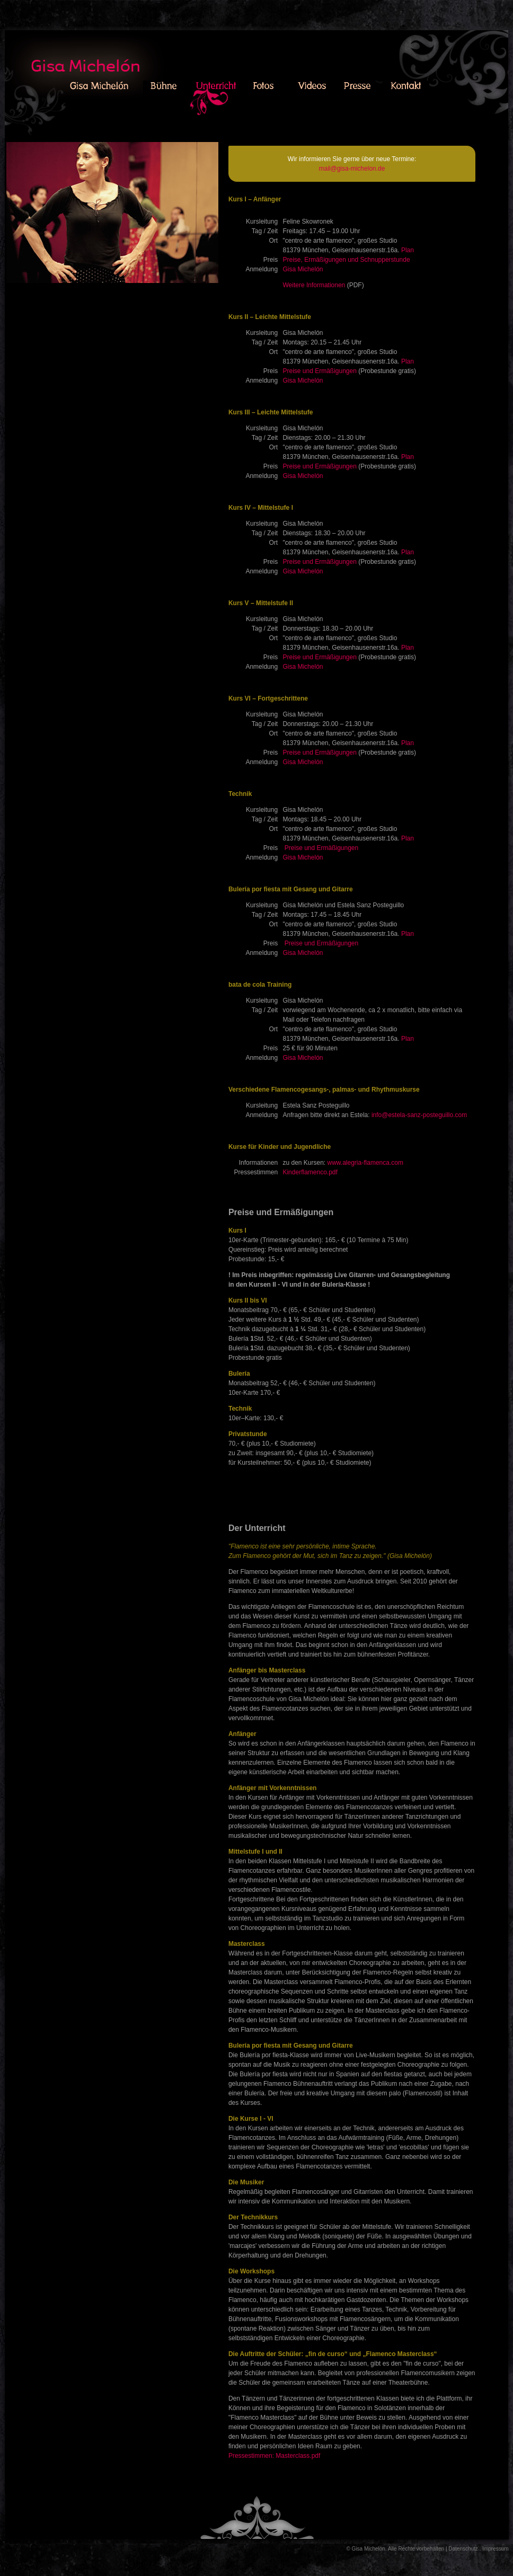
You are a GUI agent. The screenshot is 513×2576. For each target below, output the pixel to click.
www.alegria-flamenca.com (365, 1162)
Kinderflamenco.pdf (309, 1172)
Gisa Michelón (302, 269)
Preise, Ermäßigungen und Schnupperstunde (346, 259)
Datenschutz (463, 2549)
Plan (407, 250)
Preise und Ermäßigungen (319, 371)
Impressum (495, 2549)
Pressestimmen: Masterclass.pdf (274, 2455)
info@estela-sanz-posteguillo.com (419, 1115)
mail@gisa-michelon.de (352, 168)
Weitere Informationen (313, 285)
